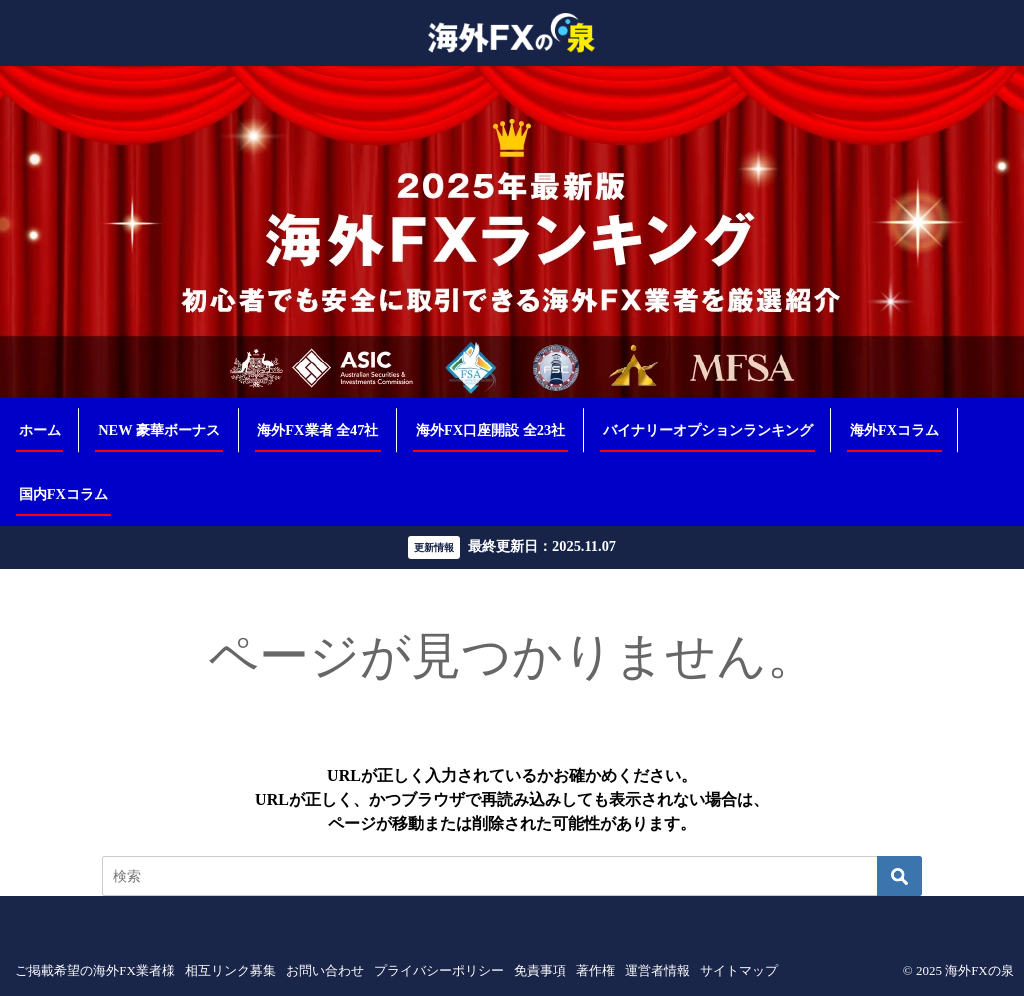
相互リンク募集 (230, 970)
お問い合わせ (325, 970)
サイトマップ (739, 970)
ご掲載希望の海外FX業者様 (95, 970)
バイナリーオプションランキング (708, 430)
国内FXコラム (63, 494)
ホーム (40, 430)
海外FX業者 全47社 (317, 430)
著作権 (595, 970)
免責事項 (540, 970)
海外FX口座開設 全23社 (490, 430)
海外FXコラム (894, 430)
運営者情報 (657, 970)
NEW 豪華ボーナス (159, 430)
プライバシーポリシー (439, 970)
